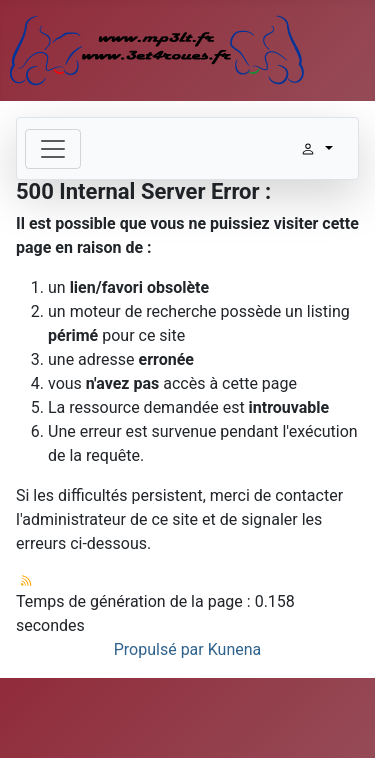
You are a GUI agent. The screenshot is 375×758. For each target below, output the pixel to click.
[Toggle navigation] (53, 149)
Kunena (235, 649)
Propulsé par (161, 649)
